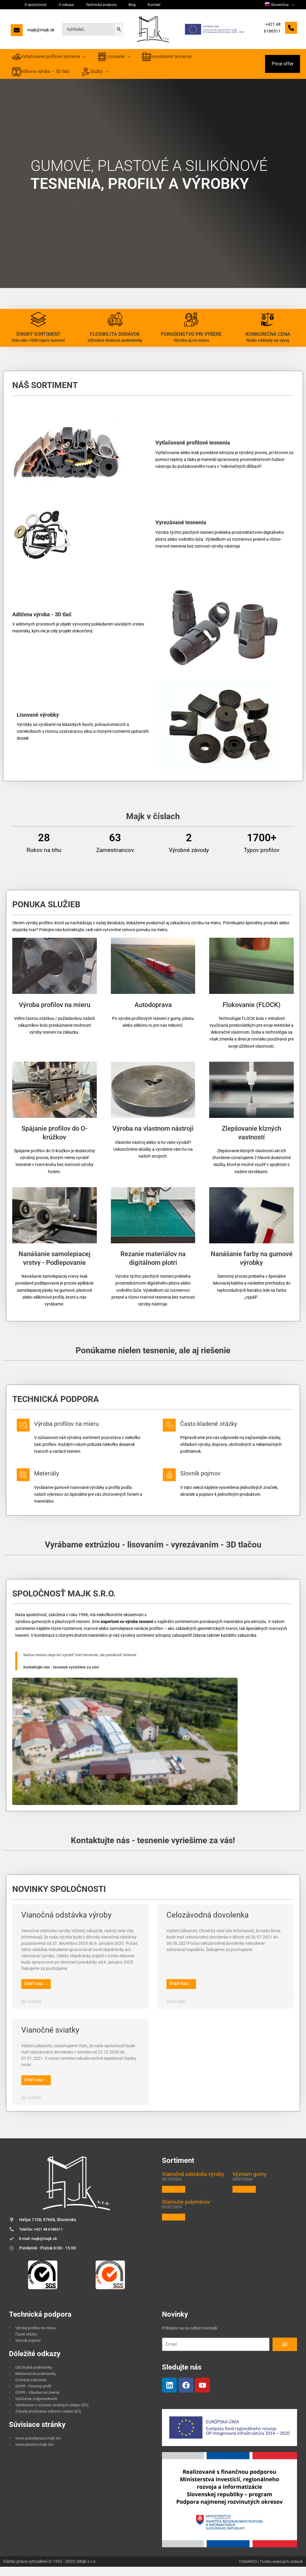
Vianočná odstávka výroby (66, 1923)
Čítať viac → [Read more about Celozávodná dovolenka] (181, 1992)
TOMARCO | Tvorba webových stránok (267, 2571)
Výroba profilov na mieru (54, 1011)
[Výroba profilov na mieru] (27, 1435)
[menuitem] (281, 4)
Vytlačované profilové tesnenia (192, 449)
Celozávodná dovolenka (207, 1923)
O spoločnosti (30, 5)
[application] (293, 4)
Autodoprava (153, 1011)
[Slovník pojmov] (173, 1485)
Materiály (57, 1479)
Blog (103, 5)
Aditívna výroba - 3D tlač (41, 621)
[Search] (119, 29)
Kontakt (118, 5)
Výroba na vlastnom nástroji (153, 1135)
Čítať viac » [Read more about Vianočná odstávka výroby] (173, 2198)
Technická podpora (80, 5)
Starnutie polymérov (186, 2210)
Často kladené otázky (223, 1430)
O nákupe (52, 5)
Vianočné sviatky (50, 2038)
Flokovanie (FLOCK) (252, 1011)
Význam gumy (249, 2182)
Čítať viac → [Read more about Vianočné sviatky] (36, 2088)
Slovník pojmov (213, 1479)
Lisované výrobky (38, 721)
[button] (282, 67)
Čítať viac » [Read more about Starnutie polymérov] (173, 2226)
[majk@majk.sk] (32, 31)
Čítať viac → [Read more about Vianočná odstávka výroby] (36, 1992)
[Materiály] (27, 1485)
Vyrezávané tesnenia (180, 529)
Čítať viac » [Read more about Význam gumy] (244, 2198)
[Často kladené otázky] (173, 1435)
